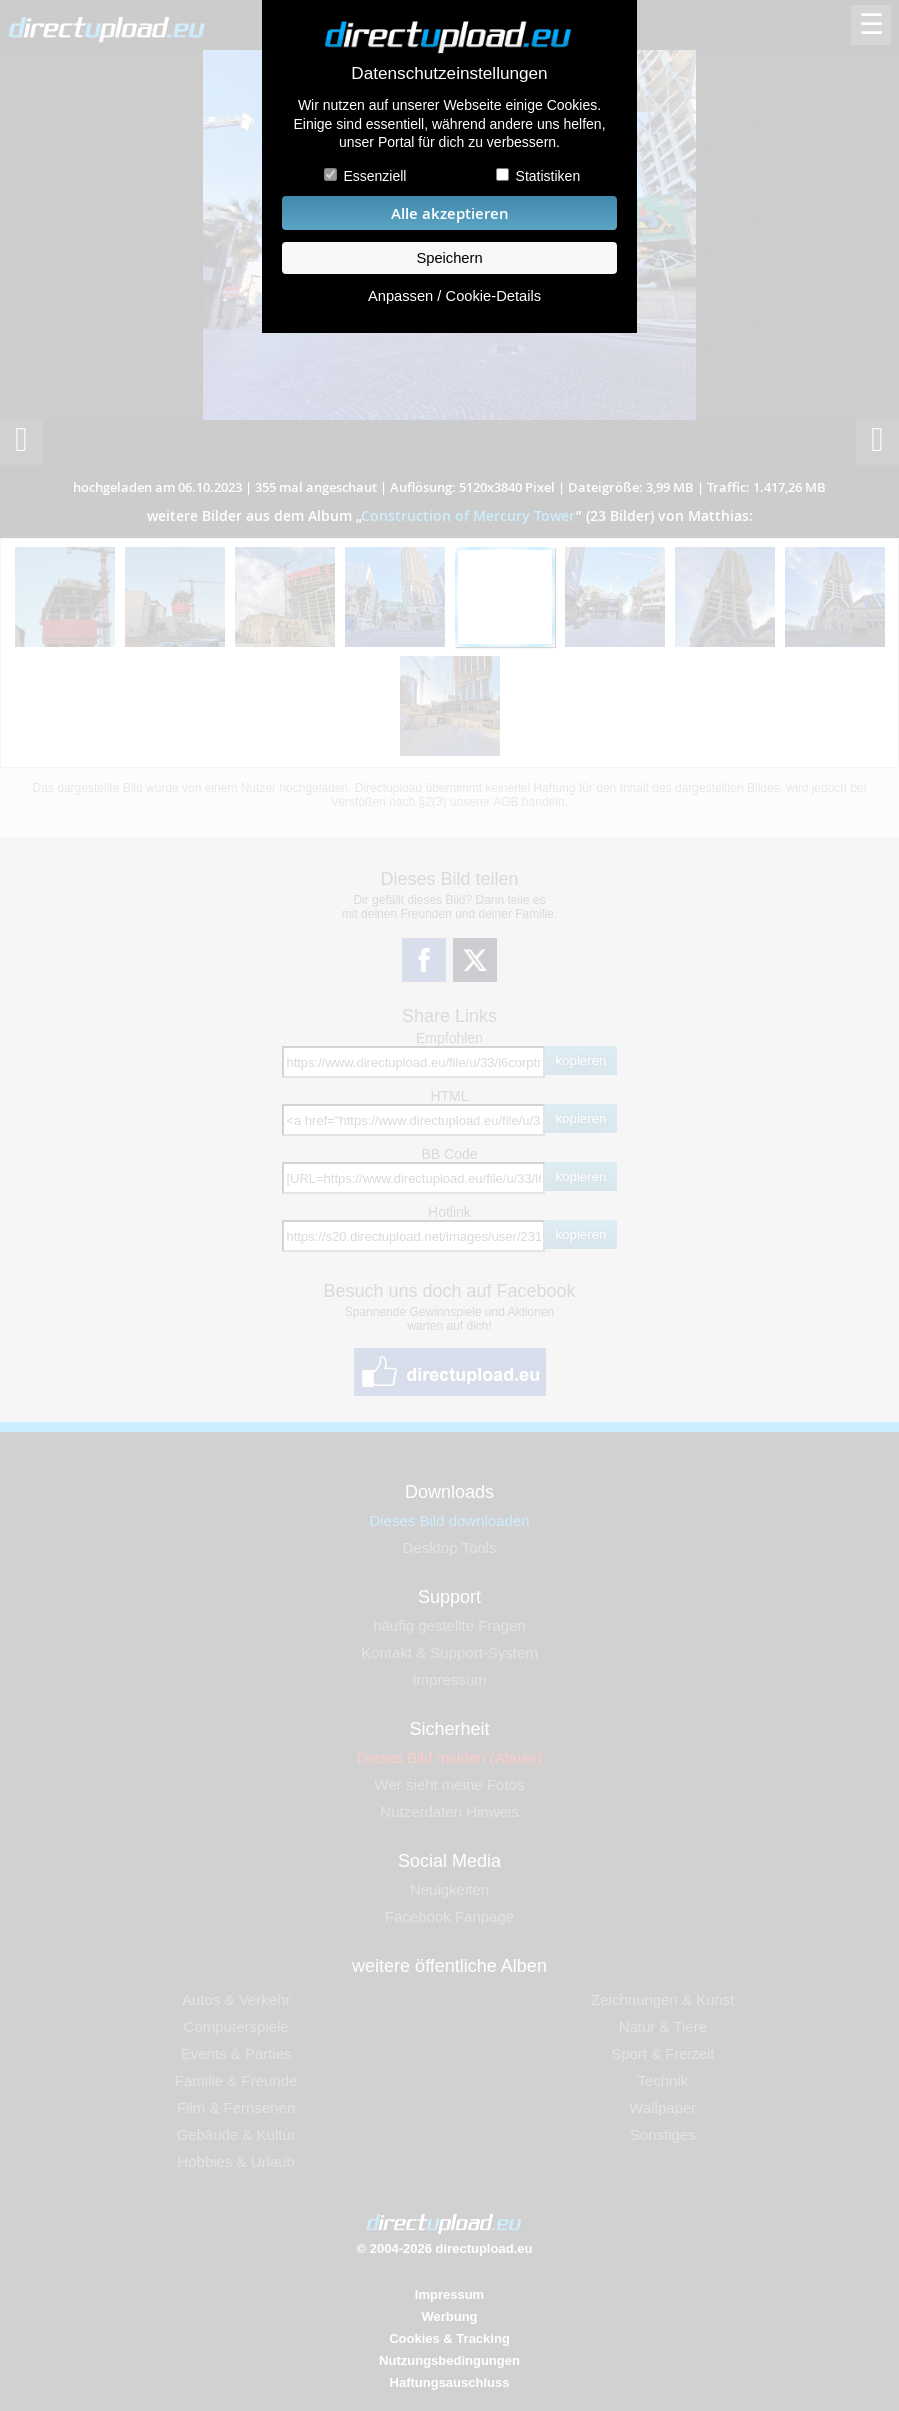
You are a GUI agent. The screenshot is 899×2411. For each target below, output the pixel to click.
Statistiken (548, 176)
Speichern (449, 258)
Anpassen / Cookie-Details (454, 296)
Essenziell (374, 176)
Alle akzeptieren (450, 213)
